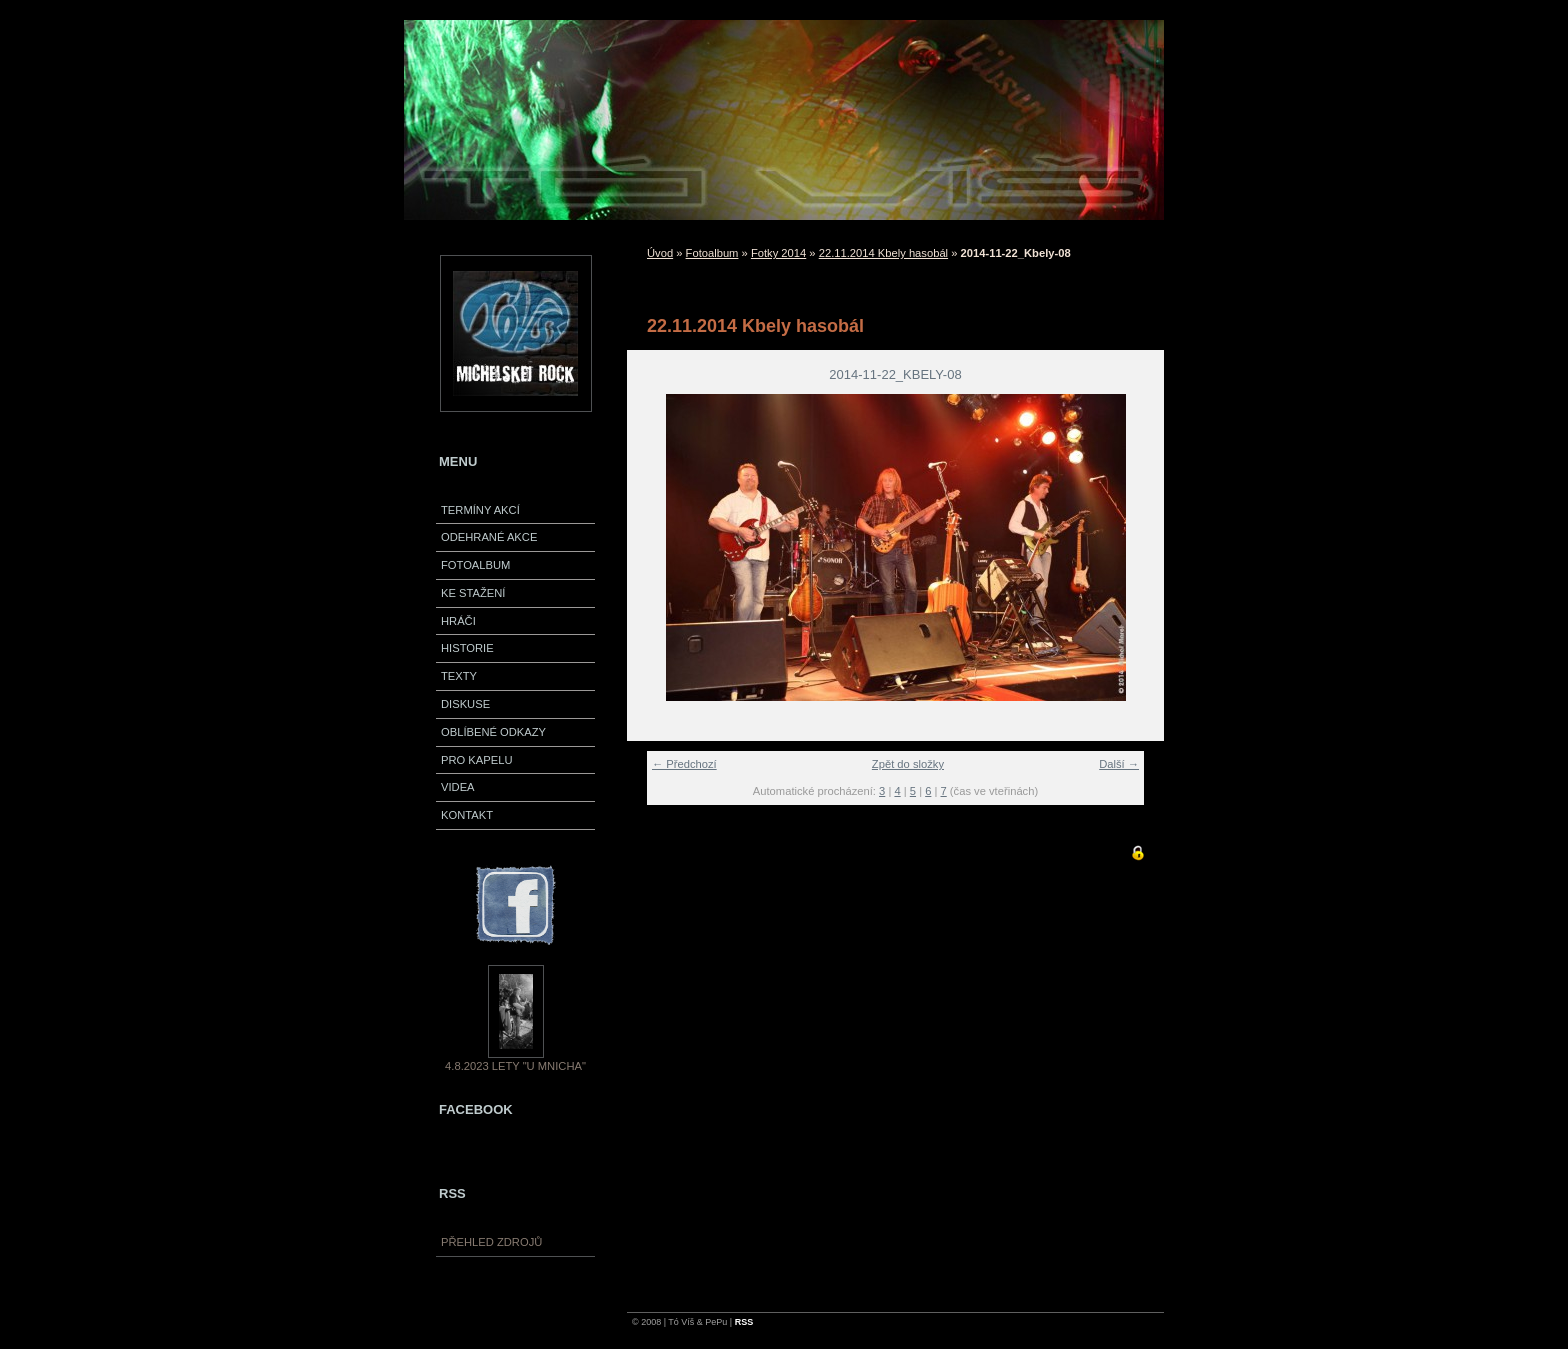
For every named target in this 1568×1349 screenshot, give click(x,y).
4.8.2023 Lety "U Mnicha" (515, 1066)
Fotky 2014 (778, 253)
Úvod (660, 253)
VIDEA (458, 787)
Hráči (458, 621)
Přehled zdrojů (491, 1242)
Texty (459, 676)
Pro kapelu (477, 760)
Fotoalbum (475, 565)
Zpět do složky (908, 764)
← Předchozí (684, 764)
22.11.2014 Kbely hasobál (883, 253)
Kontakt (467, 815)
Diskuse (465, 704)
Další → (1119, 764)
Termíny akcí (480, 510)
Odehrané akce (489, 537)
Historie (467, 648)
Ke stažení (473, 593)
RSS (744, 1322)
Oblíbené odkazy (493, 732)
